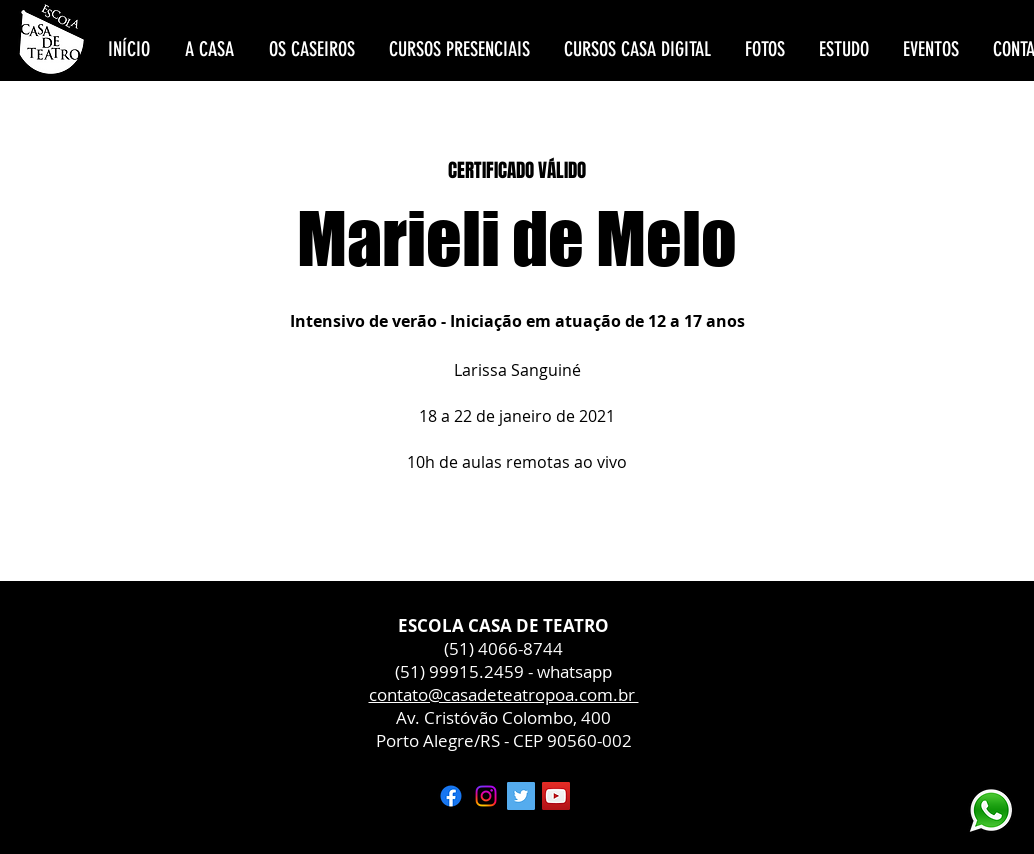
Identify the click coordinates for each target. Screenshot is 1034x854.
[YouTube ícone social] (556, 796)
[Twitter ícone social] (521, 796)
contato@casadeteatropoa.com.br (504, 694)
